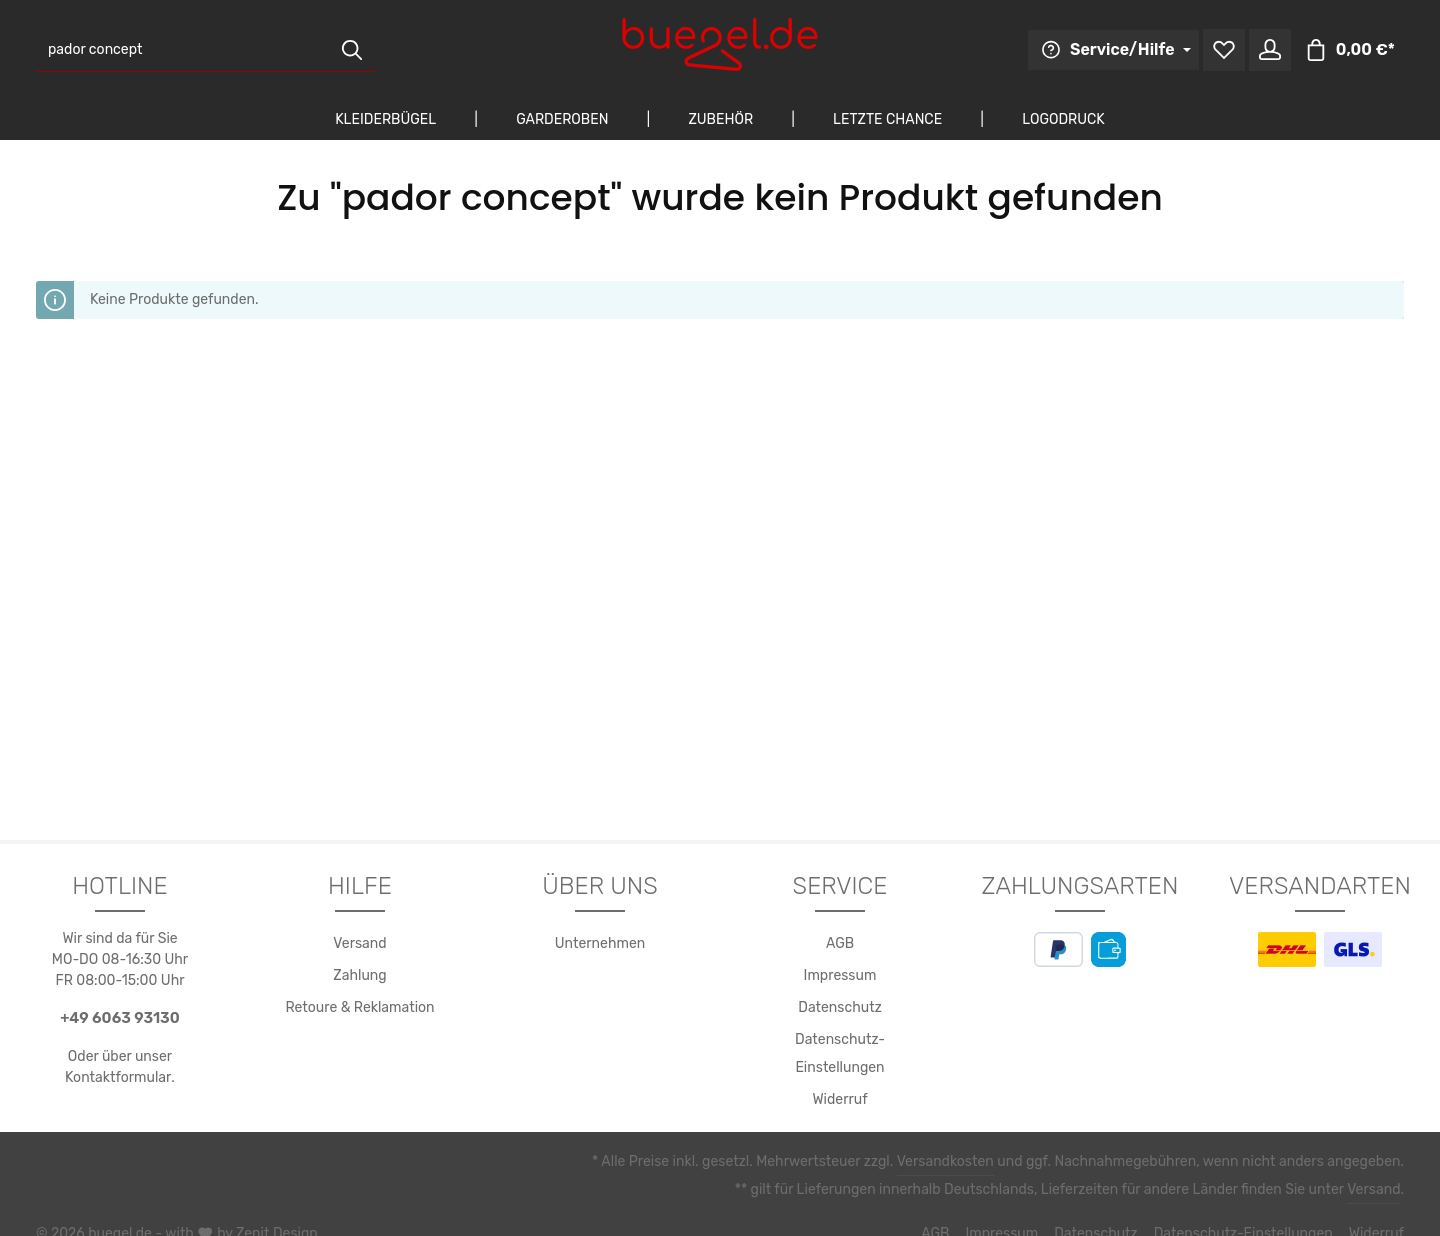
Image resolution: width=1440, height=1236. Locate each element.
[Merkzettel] (1230, 50)
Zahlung (360, 976)
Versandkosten (965, 1134)
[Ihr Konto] (1277, 50)
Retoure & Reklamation (360, 1008)
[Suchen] (352, 50)
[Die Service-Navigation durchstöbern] (1124, 50)
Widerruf (840, 1072)
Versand (359, 944)
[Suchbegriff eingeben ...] (183, 50)
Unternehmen (600, 944)
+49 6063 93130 (120, 1017)
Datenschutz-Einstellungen (840, 1040)
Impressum (839, 976)
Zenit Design (266, 1206)
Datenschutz (840, 1008)
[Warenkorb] (1353, 50)
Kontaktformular (118, 1077)
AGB (840, 944)
